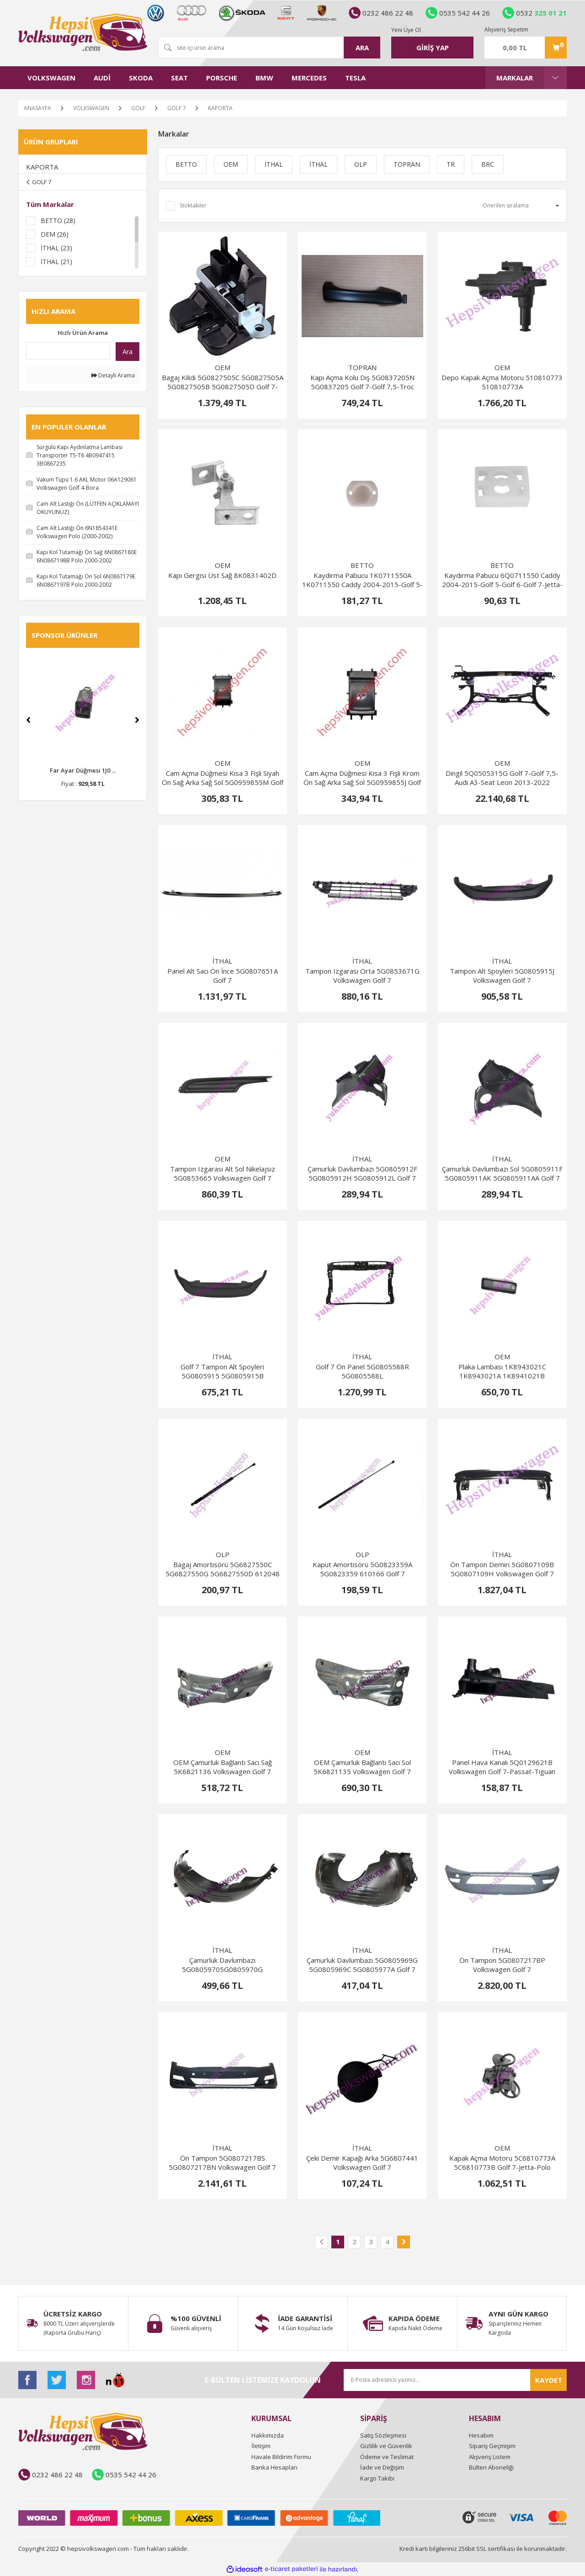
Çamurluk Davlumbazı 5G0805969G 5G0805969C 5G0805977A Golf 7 (362, 1965)
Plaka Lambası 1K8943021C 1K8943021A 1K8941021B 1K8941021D (502, 1371)
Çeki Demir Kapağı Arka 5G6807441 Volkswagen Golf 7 (362, 2162)
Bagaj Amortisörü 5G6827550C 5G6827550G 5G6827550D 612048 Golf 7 (222, 1569)
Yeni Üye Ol (406, 30)
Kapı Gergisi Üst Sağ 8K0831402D (222, 575)
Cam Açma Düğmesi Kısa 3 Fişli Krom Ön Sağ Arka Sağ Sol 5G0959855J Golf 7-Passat (362, 778)
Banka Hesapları (274, 2467)
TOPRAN (362, 367)
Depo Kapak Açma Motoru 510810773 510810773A (502, 382)
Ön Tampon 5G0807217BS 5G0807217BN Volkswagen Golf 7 (222, 2162)
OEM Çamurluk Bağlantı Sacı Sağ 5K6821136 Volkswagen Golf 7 (222, 1767)
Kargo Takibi (377, 2478)
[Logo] (82, 32)
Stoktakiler (193, 205)
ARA (362, 47)
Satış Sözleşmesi (383, 2435)
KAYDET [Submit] (548, 2380)
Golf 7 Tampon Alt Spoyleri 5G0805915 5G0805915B (222, 1371)
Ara (127, 351)
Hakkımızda (267, 2435)
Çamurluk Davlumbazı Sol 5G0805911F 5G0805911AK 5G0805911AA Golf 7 (502, 1173)
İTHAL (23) (56, 248)
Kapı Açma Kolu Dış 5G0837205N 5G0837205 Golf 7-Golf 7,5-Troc (362, 382)
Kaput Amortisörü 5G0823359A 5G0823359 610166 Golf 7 (362, 1569)
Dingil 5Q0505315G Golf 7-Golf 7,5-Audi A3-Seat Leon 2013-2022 (502, 778)
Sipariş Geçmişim (492, 2446)
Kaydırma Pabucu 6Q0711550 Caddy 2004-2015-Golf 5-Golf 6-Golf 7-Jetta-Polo (502, 580)
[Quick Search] (68, 351)
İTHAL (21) (56, 261)
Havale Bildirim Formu (281, 2457)
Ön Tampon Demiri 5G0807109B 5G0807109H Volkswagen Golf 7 (502, 1569)
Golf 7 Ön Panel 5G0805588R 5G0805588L (362, 1371)
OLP (222, 1554)
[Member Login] (432, 47)
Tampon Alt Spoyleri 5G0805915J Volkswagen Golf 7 (502, 975)
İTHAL (222, 960)
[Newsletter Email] (455, 2380)
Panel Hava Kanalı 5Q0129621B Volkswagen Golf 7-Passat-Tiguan (502, 1767)
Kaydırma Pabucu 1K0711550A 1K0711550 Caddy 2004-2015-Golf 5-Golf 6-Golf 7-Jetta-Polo (362, 580)
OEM (222, 367)
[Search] (269, 47)
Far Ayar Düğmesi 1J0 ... (83, 770)
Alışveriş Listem (490, 2457)
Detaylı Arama (113, 375)
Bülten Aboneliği (491, 2467)
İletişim (261, 2446)
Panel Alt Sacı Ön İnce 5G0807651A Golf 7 (222, 975)
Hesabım (481, 2435)
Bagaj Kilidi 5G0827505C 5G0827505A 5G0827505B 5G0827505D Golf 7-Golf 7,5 (222, 382)
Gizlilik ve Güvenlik (386, 2446)
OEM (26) (55, 234)
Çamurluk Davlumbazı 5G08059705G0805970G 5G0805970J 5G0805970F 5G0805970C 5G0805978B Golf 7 (222, 1965)
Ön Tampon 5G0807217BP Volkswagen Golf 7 (502, 1965)
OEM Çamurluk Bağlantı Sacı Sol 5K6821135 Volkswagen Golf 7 (362, 1767)
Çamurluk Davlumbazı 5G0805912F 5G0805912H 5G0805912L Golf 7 (362, 1173)
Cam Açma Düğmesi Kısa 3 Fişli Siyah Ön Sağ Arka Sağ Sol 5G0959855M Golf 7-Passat (222, 778)
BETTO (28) (58, 220)
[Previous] (28, 720)
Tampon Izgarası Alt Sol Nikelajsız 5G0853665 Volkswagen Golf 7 (222, 1173)
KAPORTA (220, 108)
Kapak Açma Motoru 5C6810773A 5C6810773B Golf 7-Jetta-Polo (502, 2162)
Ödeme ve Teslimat (387, 2457)
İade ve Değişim (382, 2467)
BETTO (362, 565)
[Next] (137, 720)
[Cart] (525, 47)
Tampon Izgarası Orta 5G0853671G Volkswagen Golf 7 (362, 975)
